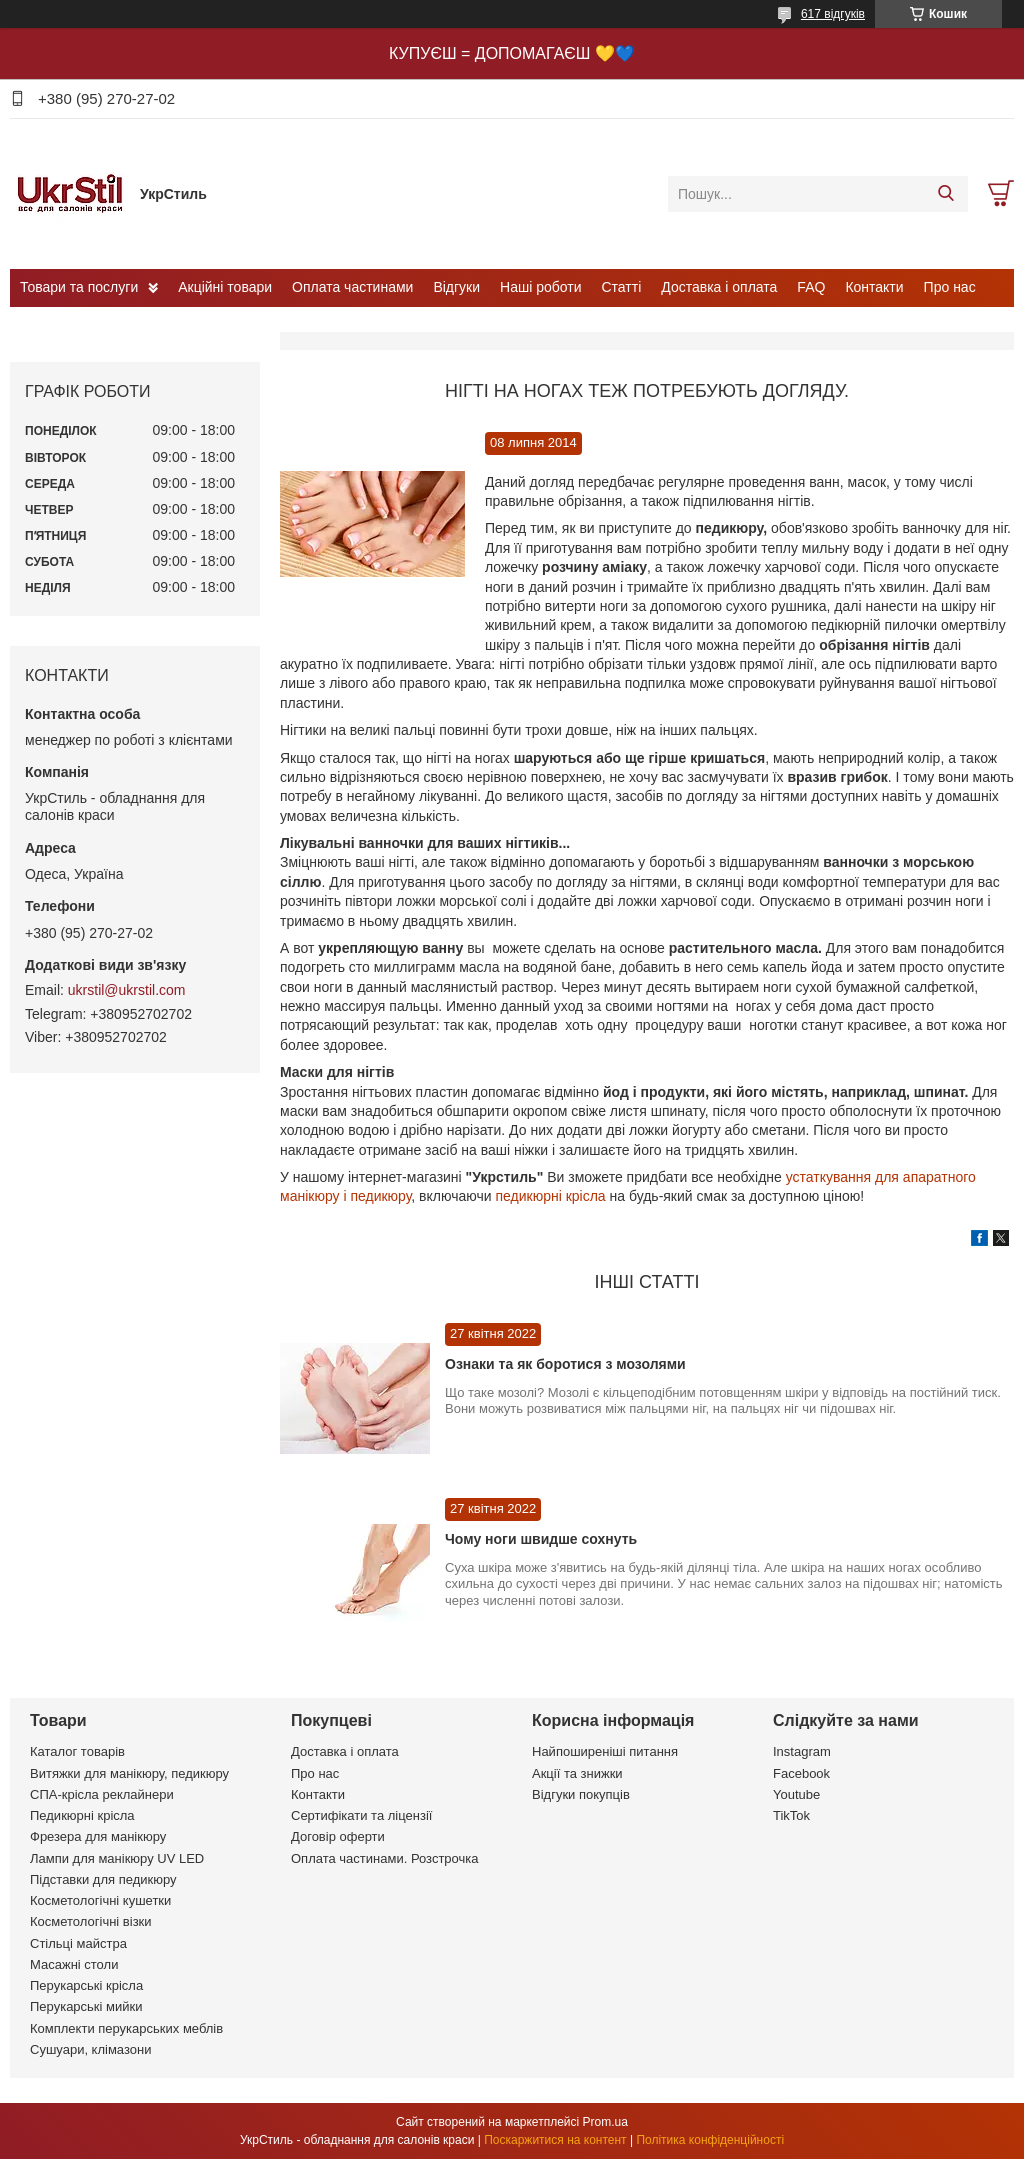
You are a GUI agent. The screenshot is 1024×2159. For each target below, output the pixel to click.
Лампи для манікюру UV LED (117, 1858)
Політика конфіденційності (710, 2140)
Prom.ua (605, 2122)
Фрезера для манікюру (98, 1836)
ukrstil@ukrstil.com (127, 990)
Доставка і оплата (719, 287)
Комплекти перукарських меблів (126, 2028)
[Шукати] (945, 194)
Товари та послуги (79, 287)
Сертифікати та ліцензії (361, 1815)
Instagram (802, 1751)
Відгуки (456, 287)
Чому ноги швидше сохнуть (541, 1539)
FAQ (811, 287)
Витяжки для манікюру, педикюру (129, 1773)
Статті (622, 287)
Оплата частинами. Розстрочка (384, 1858)
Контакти (874, 287)
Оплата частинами (352, 287)
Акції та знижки (577, 1773)
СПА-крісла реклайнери (102, 1794)
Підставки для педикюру (103, 1879)
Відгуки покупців (581, 1794)
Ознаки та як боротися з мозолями (565, 1364)
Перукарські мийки (86, 2006)
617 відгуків (833, 14)
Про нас (950, 287)
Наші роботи (540, 287)
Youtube (796, 1794)
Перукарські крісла (86, 1985)
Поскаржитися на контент (555, 2140)
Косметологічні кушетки (100, 1900)
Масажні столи (74, 1964)
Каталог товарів (77, 1751)
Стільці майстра (78, 1943)
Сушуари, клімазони (90, 2049)
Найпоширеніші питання (605, 1751)
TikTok (791, 1815)
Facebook (801, 1773)
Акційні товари (225, 287)
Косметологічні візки (91, 1921)
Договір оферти (338, 1836)
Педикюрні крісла (82, 1815)
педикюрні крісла (550, 1196)
